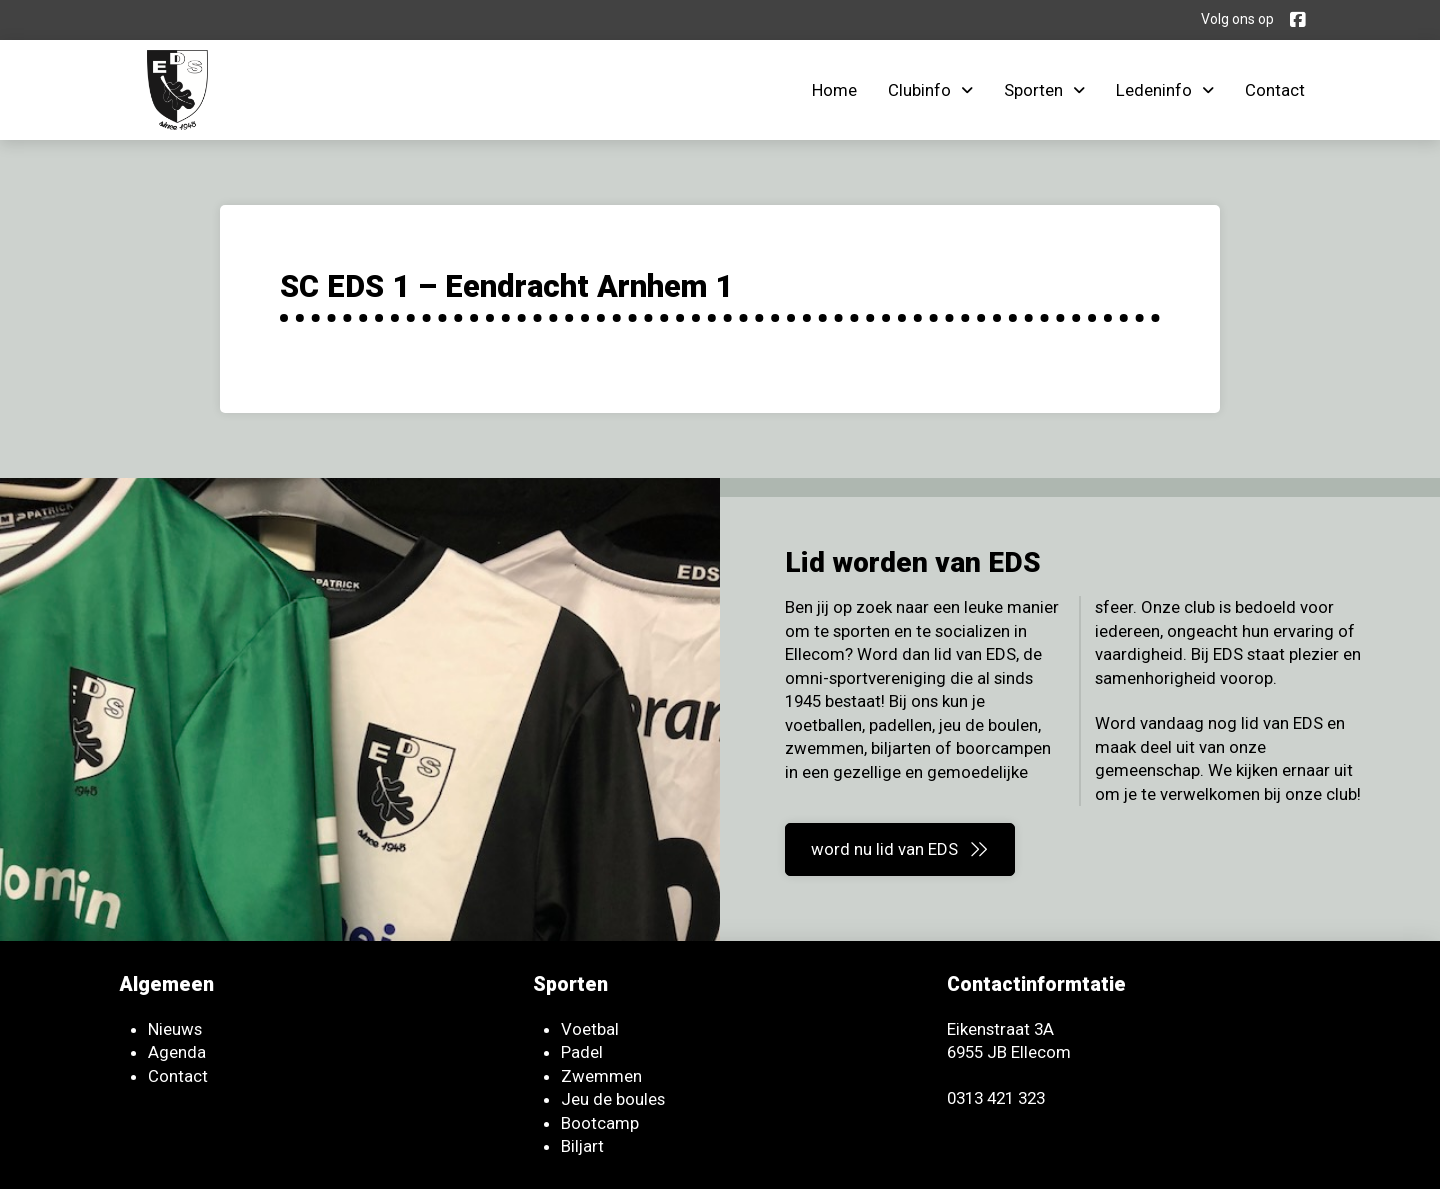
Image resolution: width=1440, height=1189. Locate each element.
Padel (582, 1052)
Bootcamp (600, 1123)
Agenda (177, 1052)
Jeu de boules (613, 1099)
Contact (178, 1076)
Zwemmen (601, 1076)
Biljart (582, 1146)
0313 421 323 (996, 1098)
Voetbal (590, 1029)
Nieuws (175, 1029)
